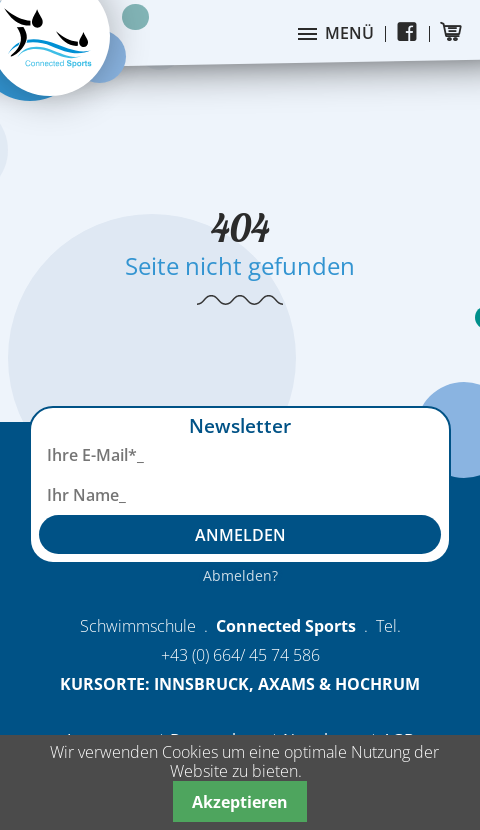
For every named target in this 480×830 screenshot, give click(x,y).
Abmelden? (240, 575)
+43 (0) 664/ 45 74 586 (240, 655)
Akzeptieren (240, 802)
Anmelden (240, 535)
